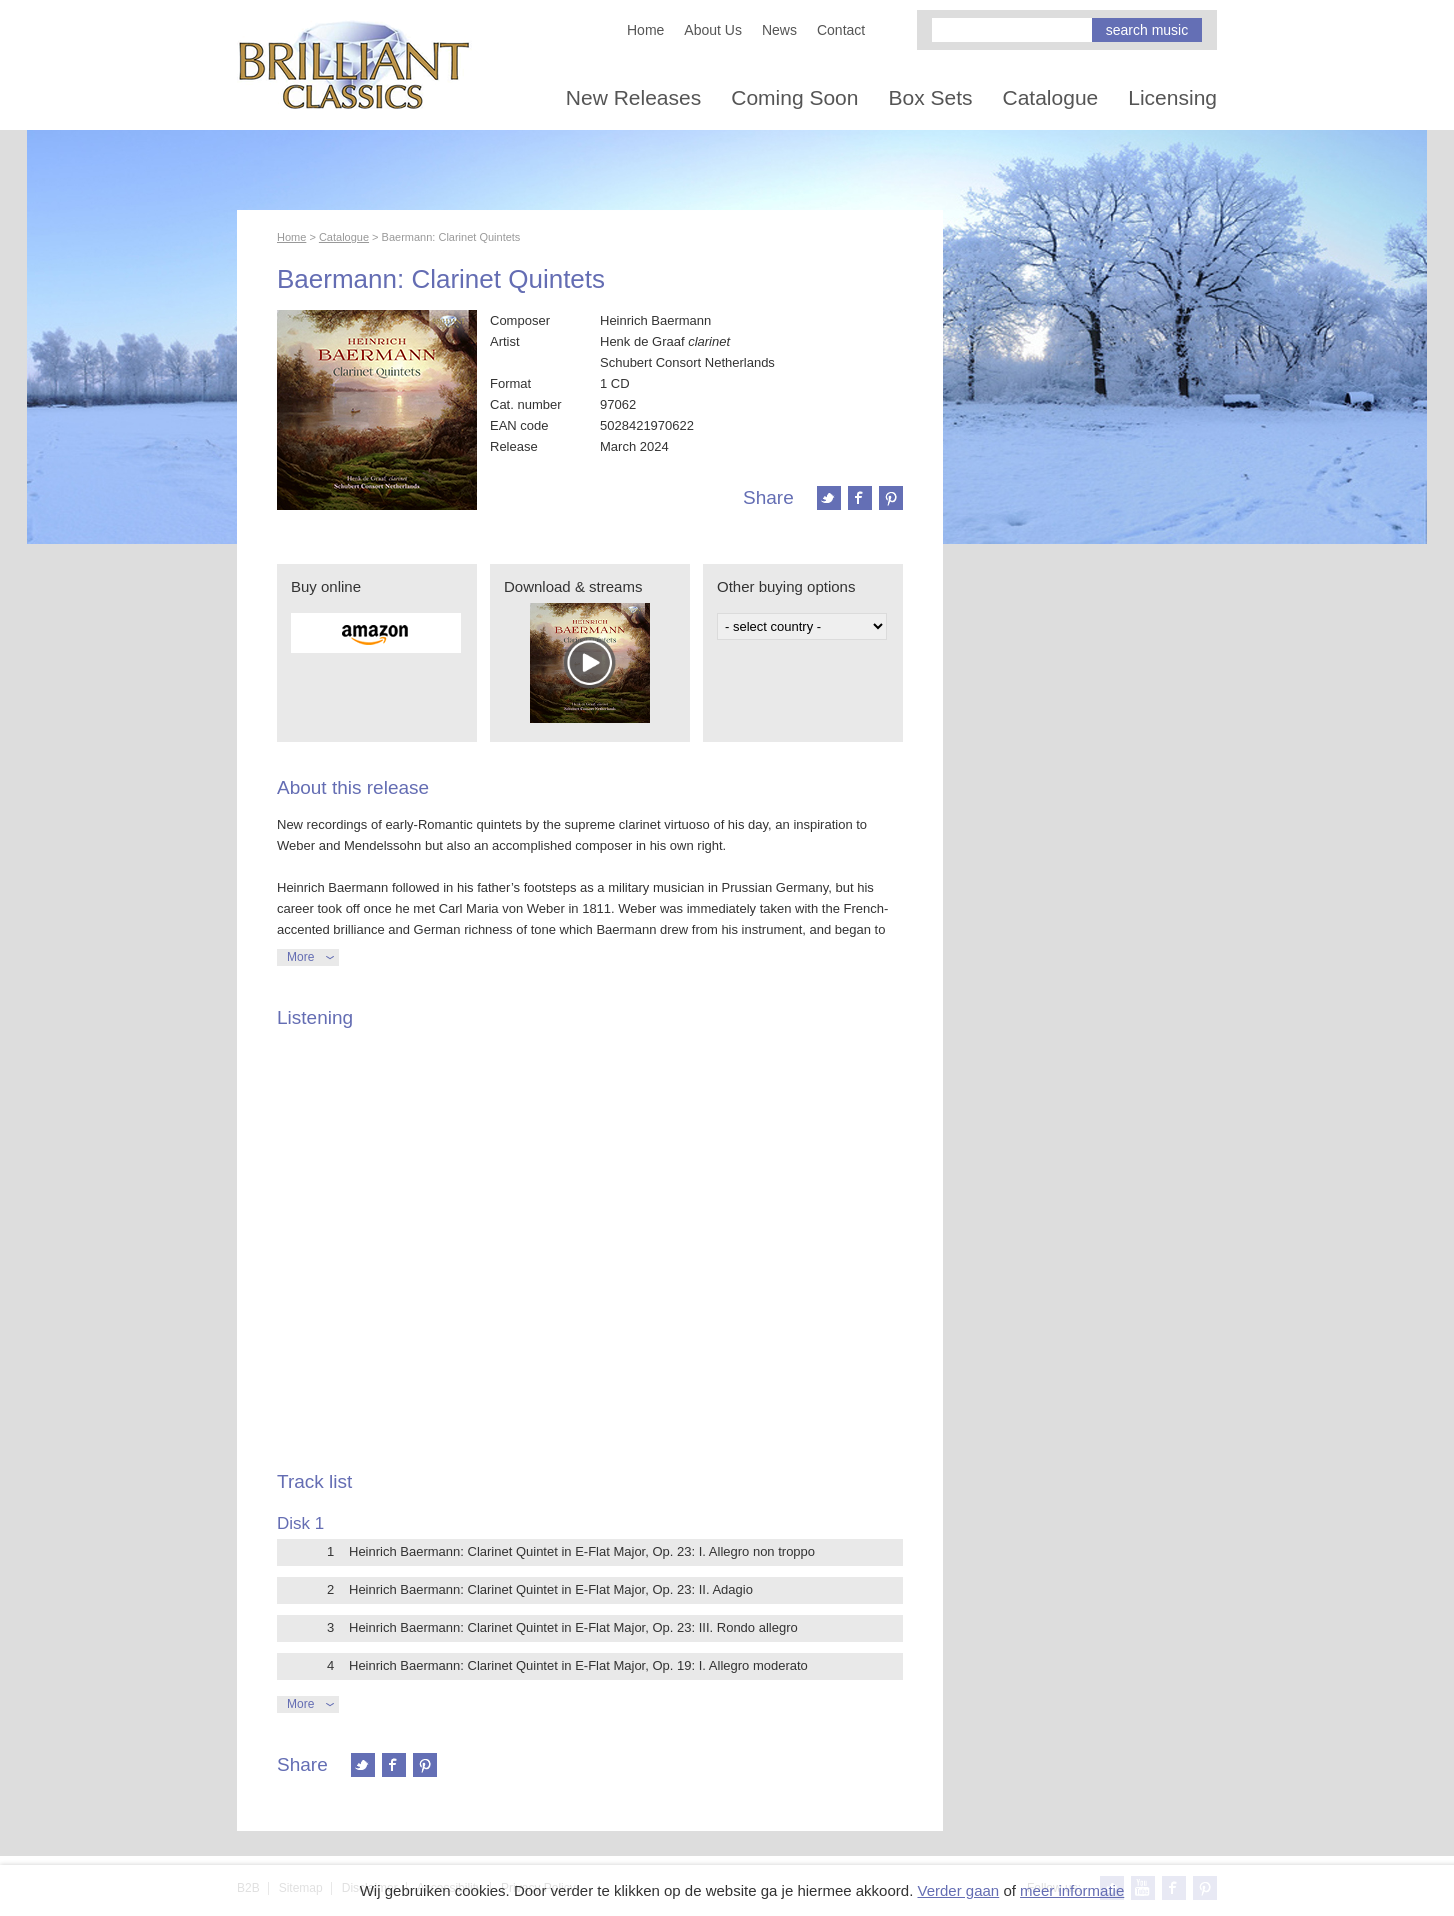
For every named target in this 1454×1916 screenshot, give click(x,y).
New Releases (633, 97)
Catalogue (1051, 97)
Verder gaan (958, 1890)
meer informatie (1072, 1890)
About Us (713, 30)
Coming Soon (794, 97)
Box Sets (930, 97)
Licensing (1172, 97)
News (779, 30)
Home (645, 30)
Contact (841, 30)
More (300, 957)
